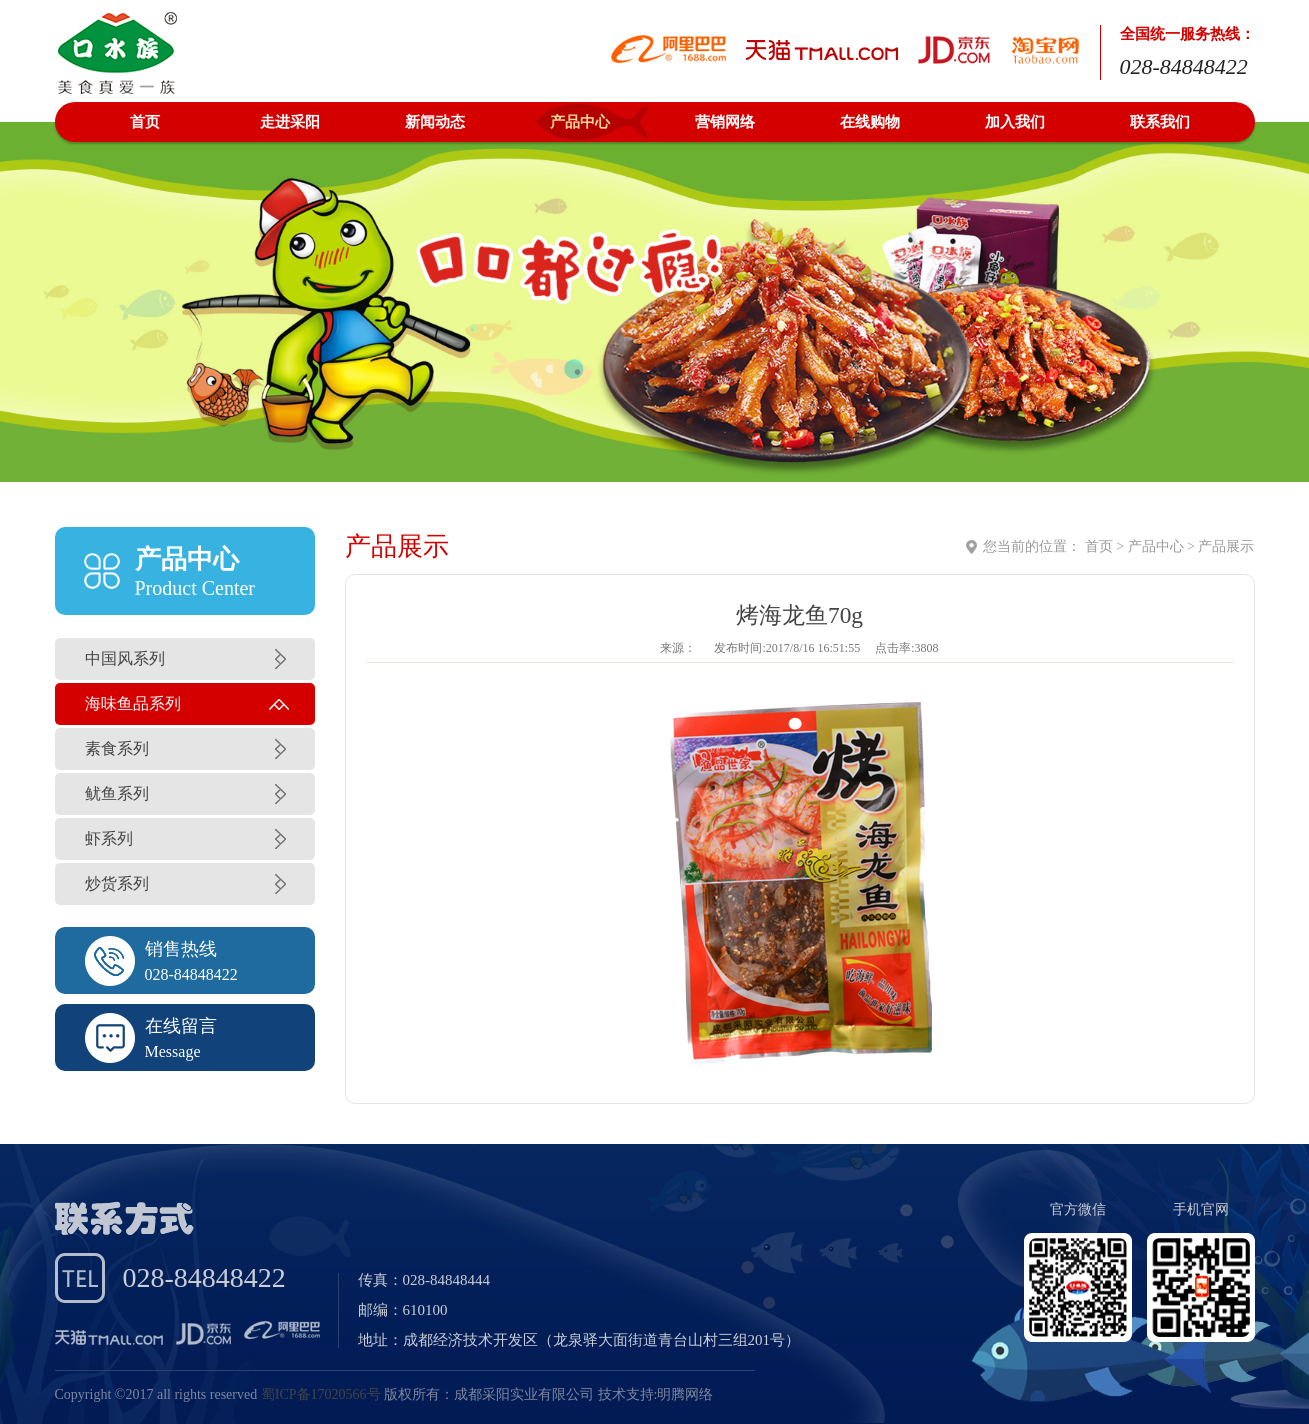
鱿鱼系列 (117, 793)
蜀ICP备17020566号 (321, 1394)
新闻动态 (435, 122)
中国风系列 (125, 658)
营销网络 (725, 122)
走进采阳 (290, 122)
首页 (145, 122)
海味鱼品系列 (133, 703)
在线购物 (870, 122)
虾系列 (109, 838)
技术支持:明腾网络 (656, 1394)
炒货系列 (117, 883)
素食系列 (117, 748)
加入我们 (1015, 122)
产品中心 (580, 122)
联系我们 (1160, 122)
